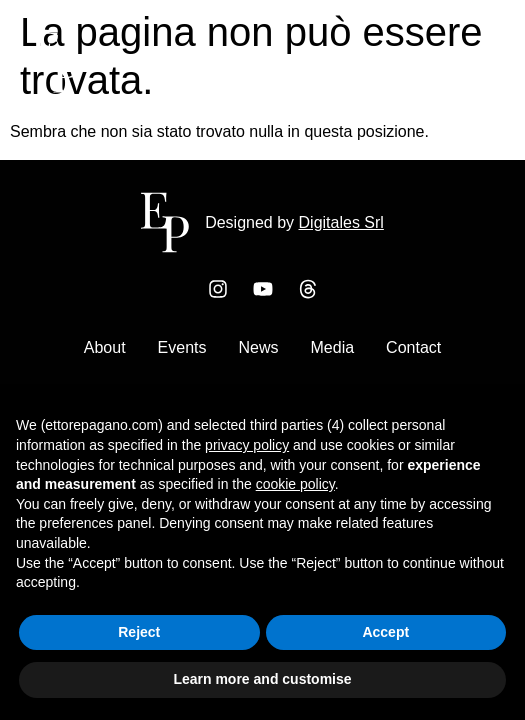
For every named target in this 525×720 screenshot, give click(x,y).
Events (182, 347)
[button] (472, 66)
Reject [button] (139, 632)
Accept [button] (385, 632)
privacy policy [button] (247, 445)
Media (333, 347)
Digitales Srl (341, 222)
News (259, 347)
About (105, 347)
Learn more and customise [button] (262, 679)
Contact (413, 347)
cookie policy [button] (295, 484)
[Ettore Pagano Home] (56, 87)
